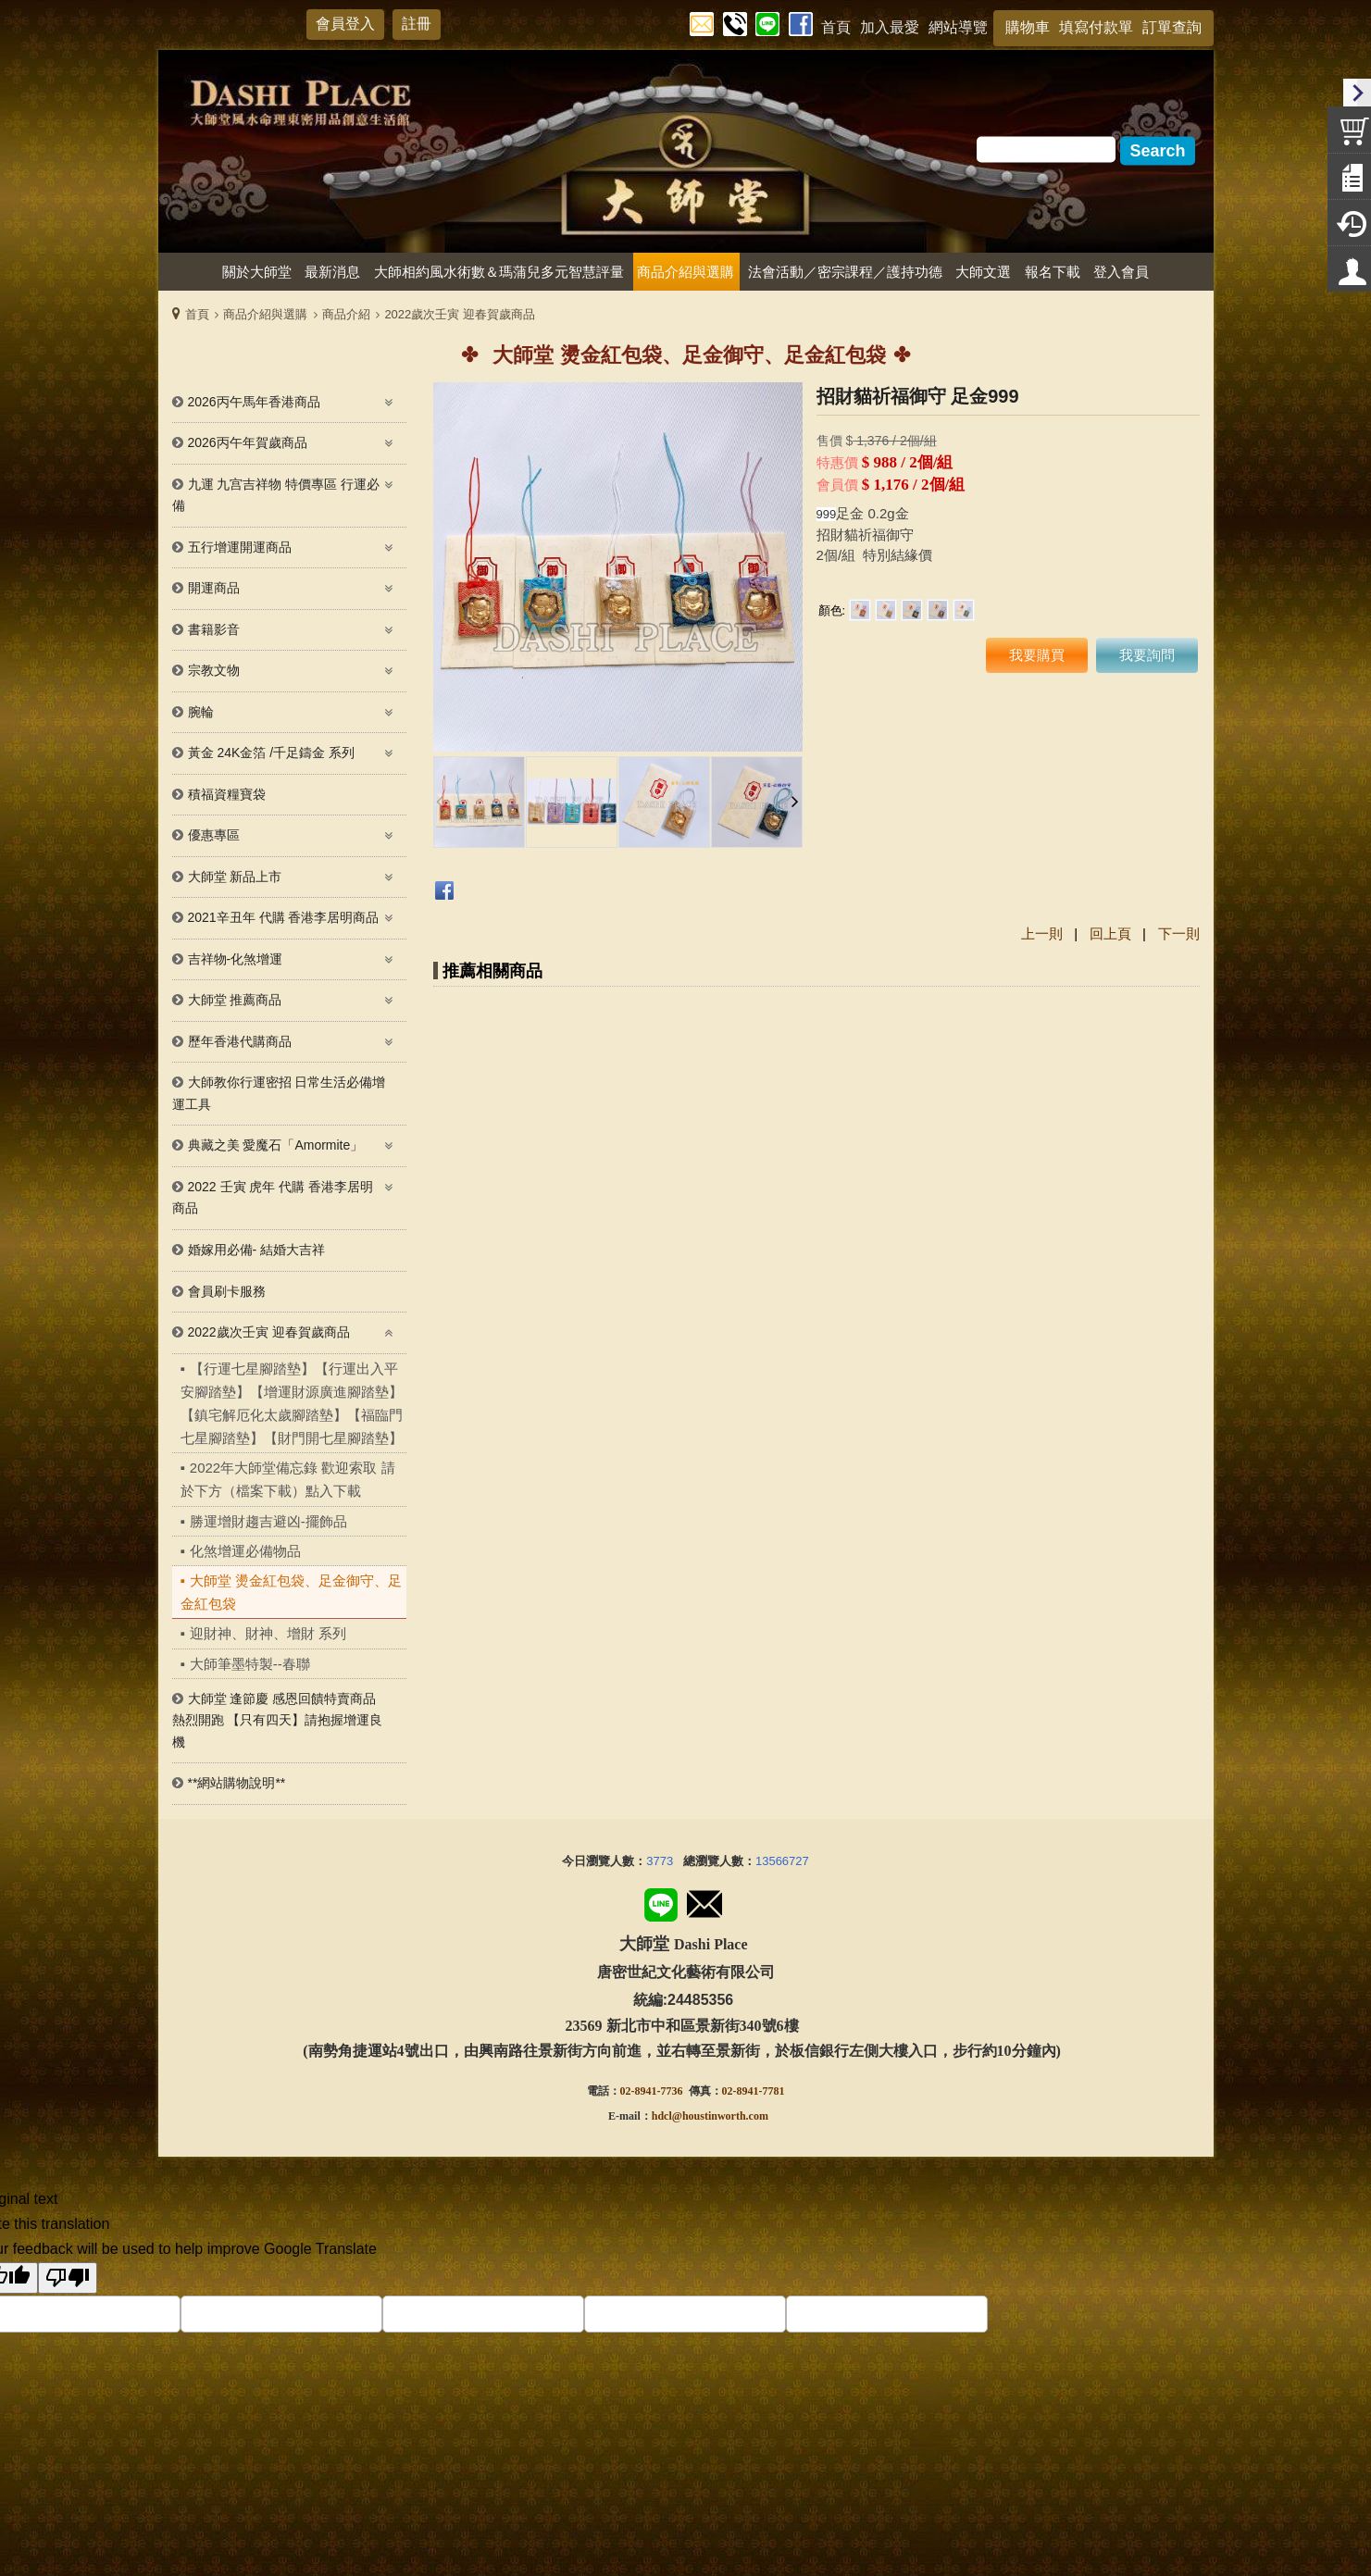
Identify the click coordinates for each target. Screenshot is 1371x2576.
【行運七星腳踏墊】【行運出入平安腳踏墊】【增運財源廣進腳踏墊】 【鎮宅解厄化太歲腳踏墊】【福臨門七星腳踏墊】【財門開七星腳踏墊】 (292, 1404)
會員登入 (345, 23)
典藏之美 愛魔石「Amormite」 (276, 1145)
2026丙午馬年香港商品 (254, 401)
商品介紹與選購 (265, 314)
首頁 (197, 314)
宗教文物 (214, 670)
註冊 (416, 23)
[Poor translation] (67, 2278)
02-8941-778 (750, 2090)
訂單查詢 (1172, 27)
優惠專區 (214, 835)
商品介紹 (346, 314)
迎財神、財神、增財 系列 (268, 1633)
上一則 (1042, 933)
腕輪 (201, 711)
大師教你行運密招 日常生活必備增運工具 (279, 1093)
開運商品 (214, 587)
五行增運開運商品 (240, 547)
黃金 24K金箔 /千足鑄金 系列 (271, 752)
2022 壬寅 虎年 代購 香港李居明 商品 (273, 1197)
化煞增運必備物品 (245, 1551)
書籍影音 (214, 629)
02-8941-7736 (651, 2090)
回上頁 (1110, 933)
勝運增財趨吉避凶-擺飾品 (268, 1521)
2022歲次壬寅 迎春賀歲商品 (459, 314)
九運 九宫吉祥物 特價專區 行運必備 (276, 495)
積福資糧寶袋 (227, 794)
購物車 (1027, 27)
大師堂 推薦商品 (235, 999)
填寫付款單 (1096, 27)
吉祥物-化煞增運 (235, 959)
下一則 (1179, 933)
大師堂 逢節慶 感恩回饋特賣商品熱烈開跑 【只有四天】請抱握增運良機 (277, 1720)
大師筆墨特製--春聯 (250, 1664)
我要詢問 (1147, 655)
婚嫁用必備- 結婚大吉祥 (257, 1249)
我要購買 (1037, 655)
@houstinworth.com (720, 2115)
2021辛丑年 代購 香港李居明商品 (284, 917)
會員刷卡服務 (227, 1291)
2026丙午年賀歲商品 (247, 442)
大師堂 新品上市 (235, 876)
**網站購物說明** (237, 1782)
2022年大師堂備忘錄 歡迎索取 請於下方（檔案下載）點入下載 (288, 1479)
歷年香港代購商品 (240, 1041)
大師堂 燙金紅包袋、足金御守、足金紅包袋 (292, 1592)
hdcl (662, 2115)
